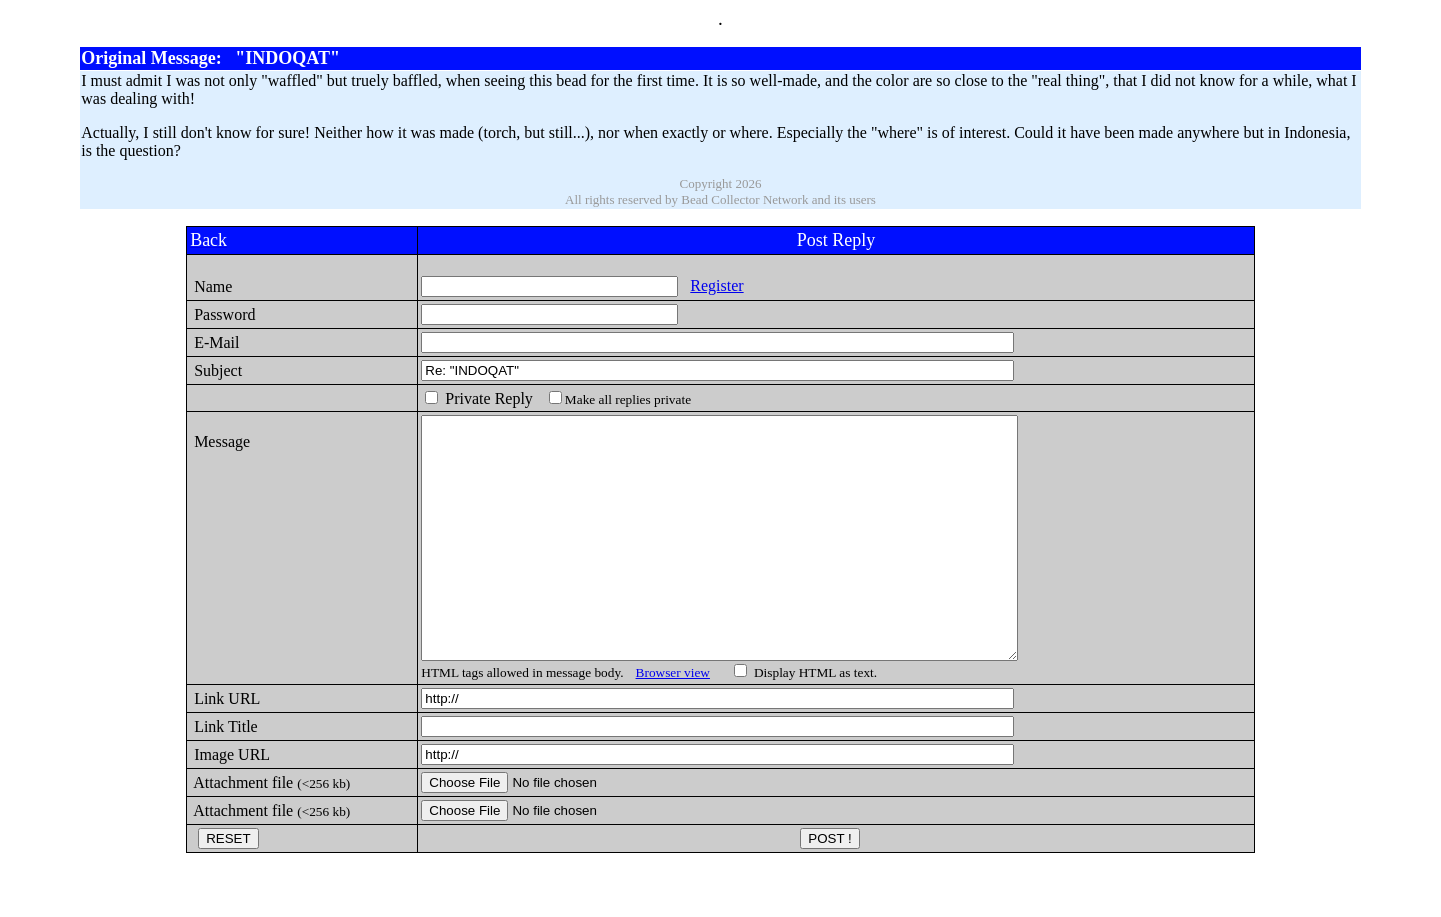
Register (697, 285)
